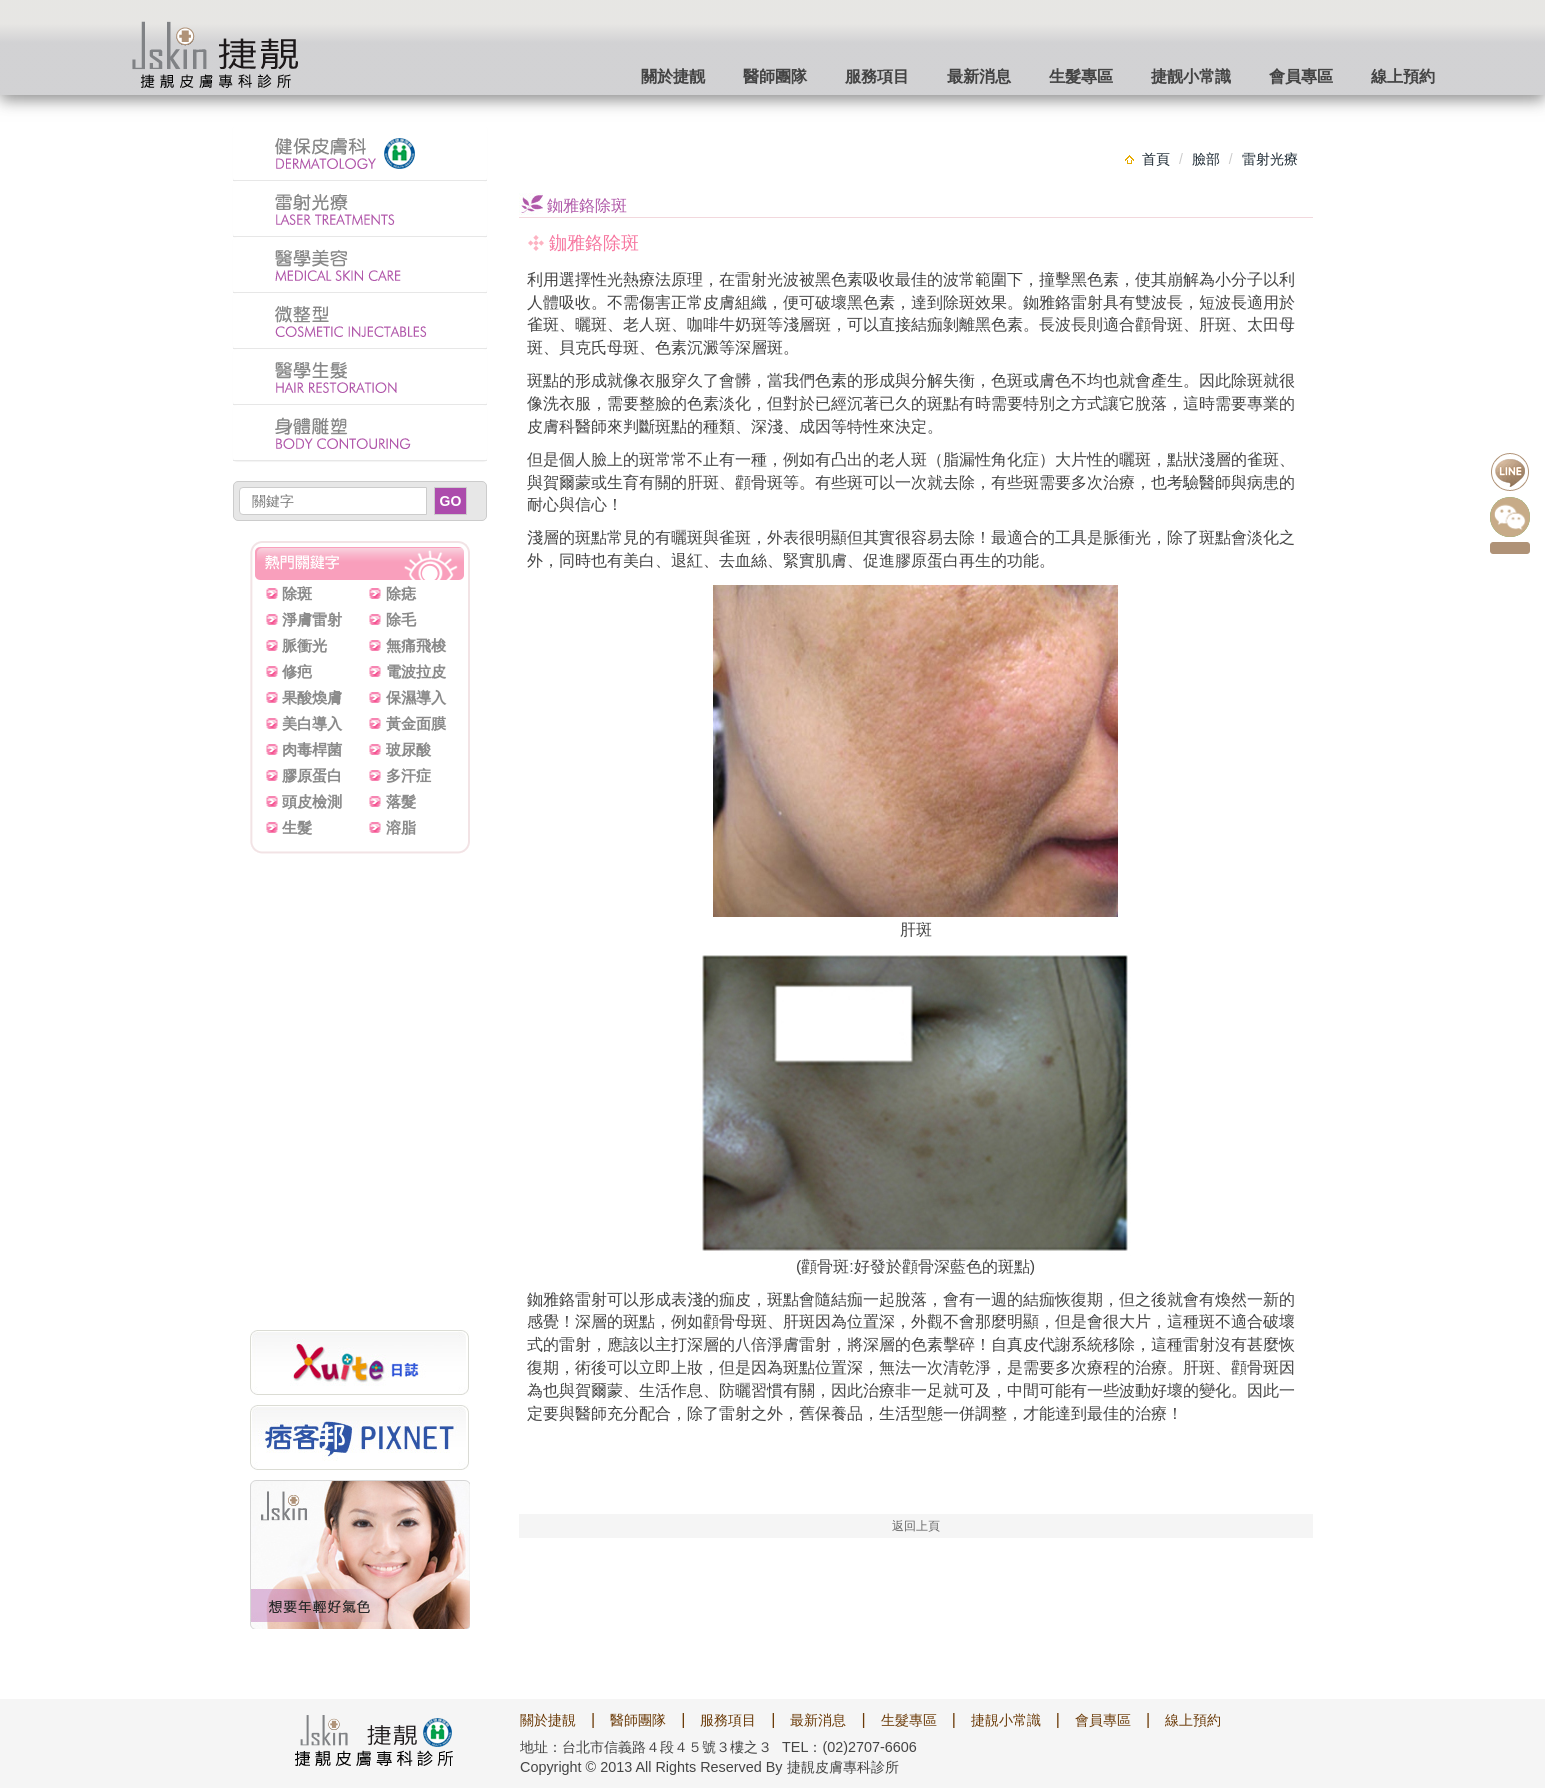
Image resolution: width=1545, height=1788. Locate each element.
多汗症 (408, 775)
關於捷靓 (673, 76)
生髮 (297, 827)
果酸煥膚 (312, 697)
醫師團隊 (775, 76)
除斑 (297, 593)
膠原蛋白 (312, 775)
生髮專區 (1081, 76)
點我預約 (1510, 548)
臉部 (1206, 159)
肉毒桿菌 (312, 749)
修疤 (297, 671)
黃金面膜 (416, 723)
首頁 (1156, 159)
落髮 (401, 801)
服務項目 (877, 76)
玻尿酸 (408, 749)
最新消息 (979, 76)
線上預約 (1403, 76)
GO (451, 501)
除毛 (401, 619)
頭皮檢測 (312, 801)
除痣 (401, 593)
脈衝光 (304, 645)
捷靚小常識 (1006, 1720)
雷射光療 (1270, 159)
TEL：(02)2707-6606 (849, 1747)
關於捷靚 (548, 1720)
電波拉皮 (416, 671)
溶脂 (401, 827)
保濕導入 (416, 697)
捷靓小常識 (1191, 76)
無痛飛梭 (416, 645)
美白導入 (312, 723)
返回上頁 (916, 1526)
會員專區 (1301, 76)
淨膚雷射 (312, 619)
